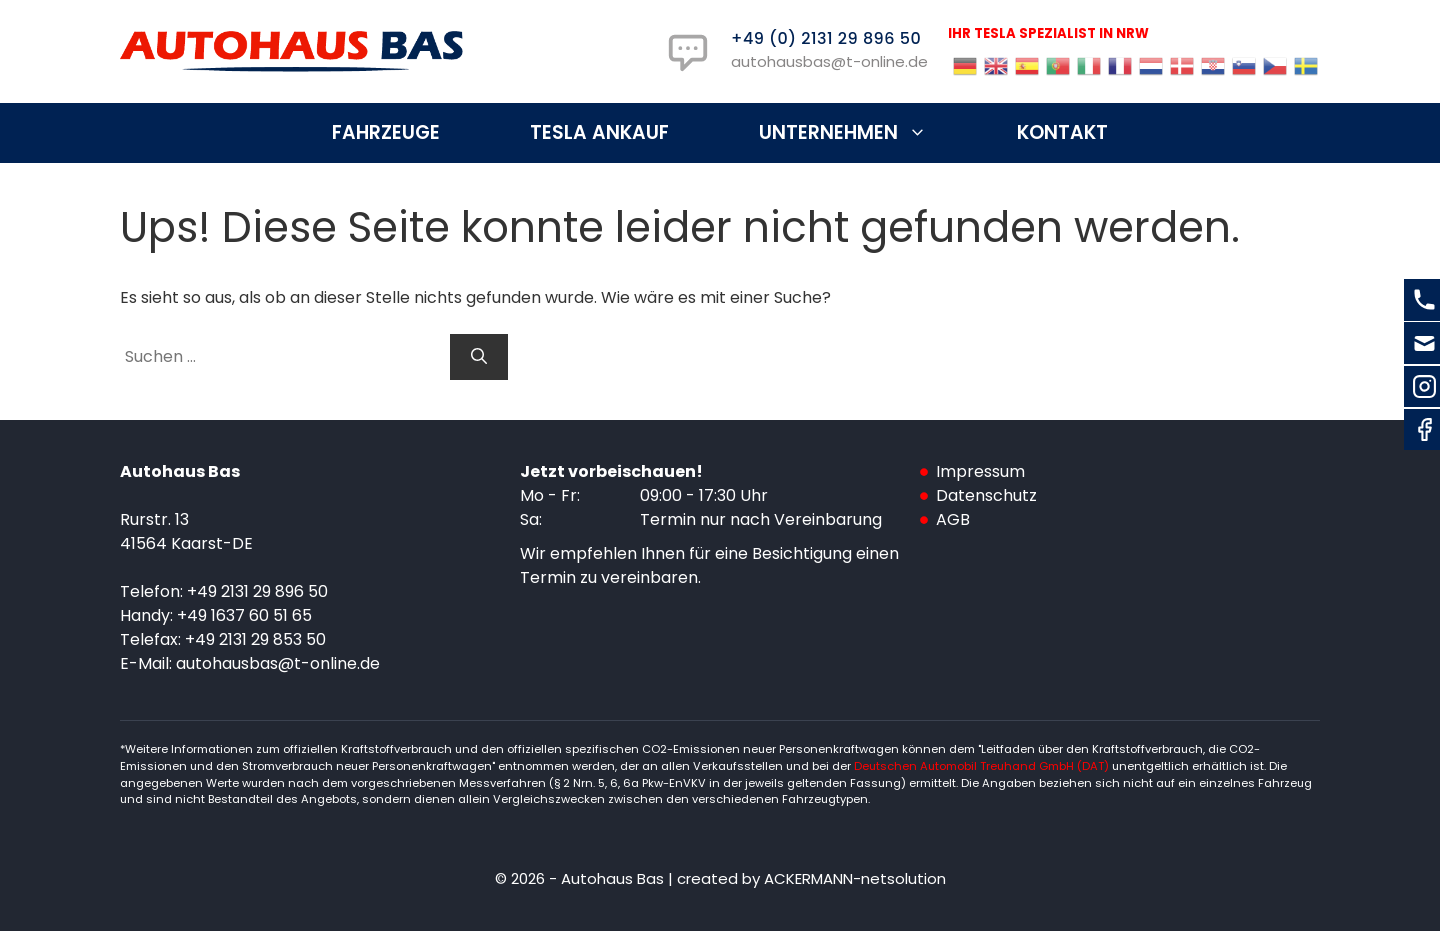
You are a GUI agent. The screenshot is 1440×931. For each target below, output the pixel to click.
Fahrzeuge (386, 132)
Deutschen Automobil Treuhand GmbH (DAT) (983, 766)
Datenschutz (986, 495)
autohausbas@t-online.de (829, 61)
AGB (953, 519)
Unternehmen (865, 133)
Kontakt (1062, 132)
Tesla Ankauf (599, 132)
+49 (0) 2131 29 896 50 (826, 38)
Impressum (980, 471)
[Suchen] (479, 357)
